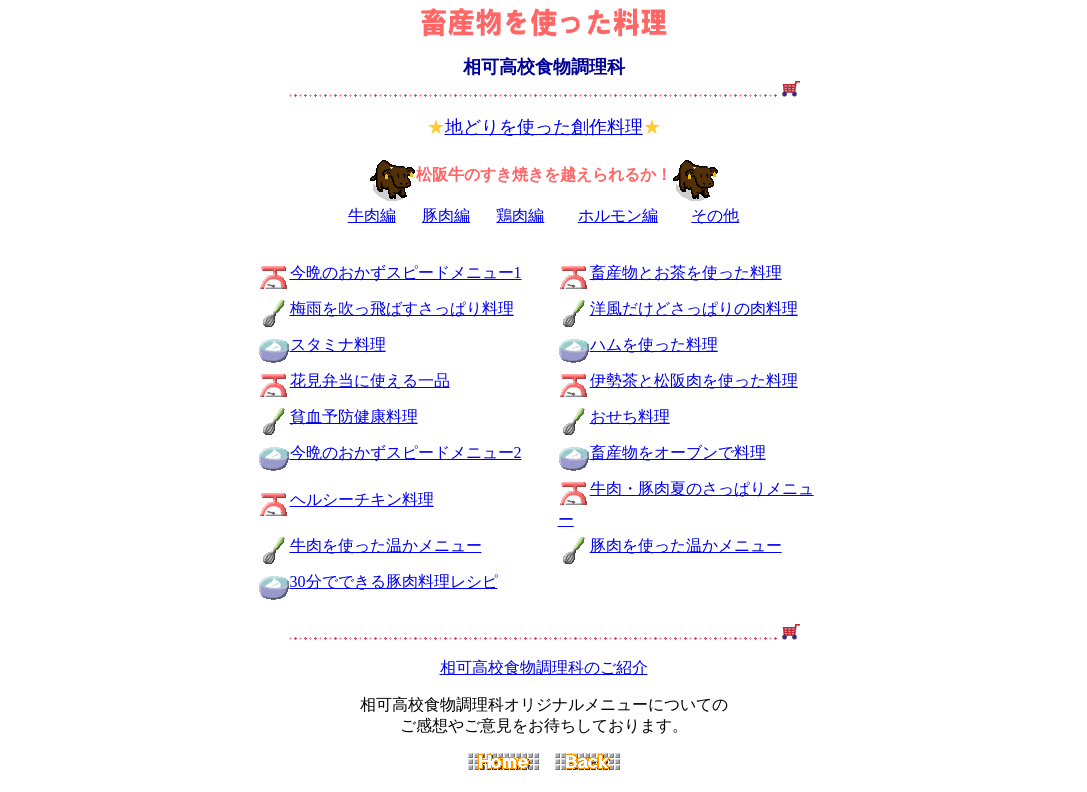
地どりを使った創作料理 (544, 127)
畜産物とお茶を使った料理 (686, 272)
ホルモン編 (618, 215)
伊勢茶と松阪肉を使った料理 (694, 380)
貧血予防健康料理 (354, 416)
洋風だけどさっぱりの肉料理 (694, 308)
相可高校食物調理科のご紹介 (544, 667)
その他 (715, 215)
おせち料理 (630, 416)
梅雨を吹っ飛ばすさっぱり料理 (402, 308)
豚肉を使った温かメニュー (686, 545)
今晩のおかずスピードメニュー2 (406, 452)
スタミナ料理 (338, 344)
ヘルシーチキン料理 (362, 499)
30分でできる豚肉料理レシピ (378, 581)
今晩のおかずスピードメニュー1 (406, 272)
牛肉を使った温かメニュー (386, 545)
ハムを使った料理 (654, 344)
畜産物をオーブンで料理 (678, 452)
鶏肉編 (520, 215)
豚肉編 (446, 215)
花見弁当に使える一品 (370, 380)
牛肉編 (372, 215)
